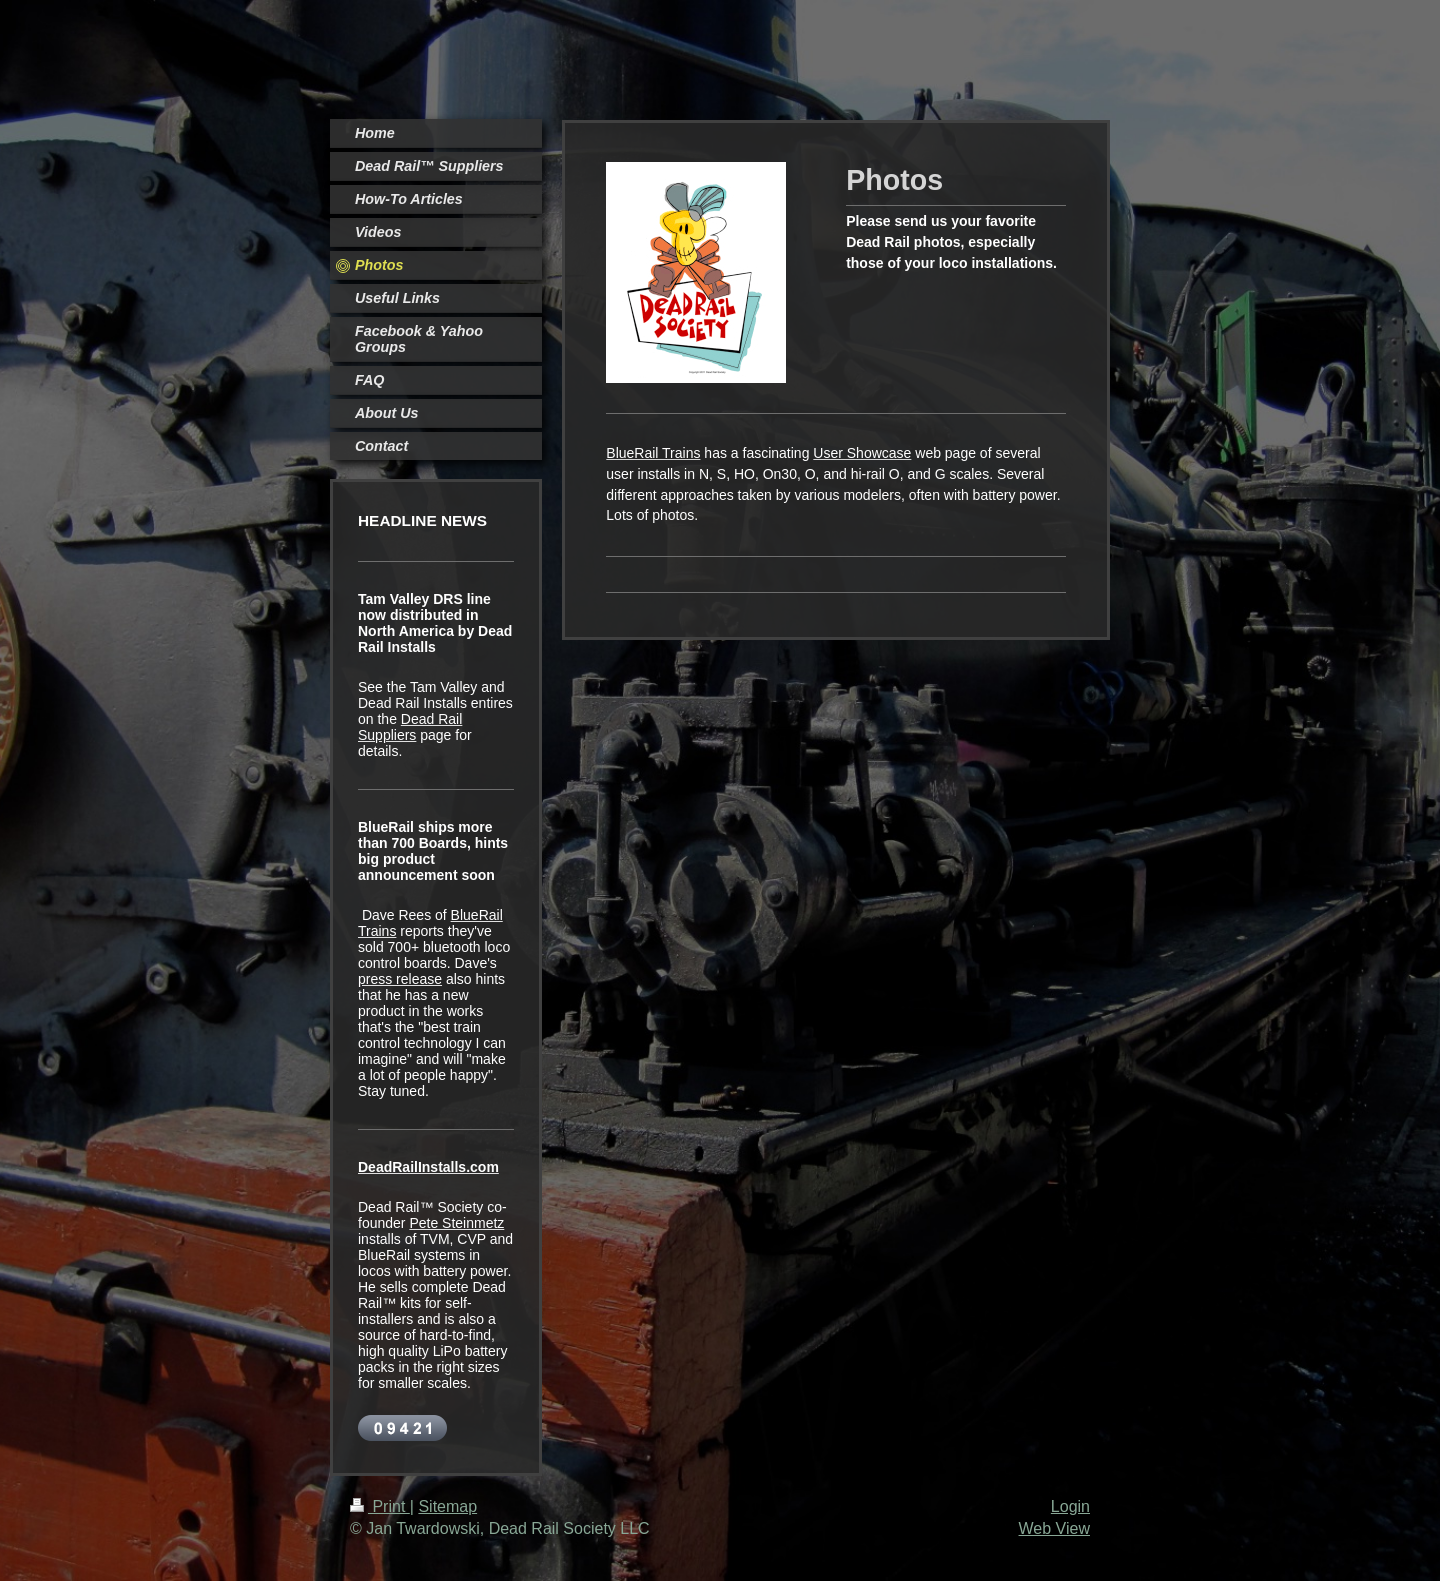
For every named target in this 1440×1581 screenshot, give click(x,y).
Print (380, 1506)
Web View (1054, 1528)
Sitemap (447, 1506)
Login (1070, 1506)
